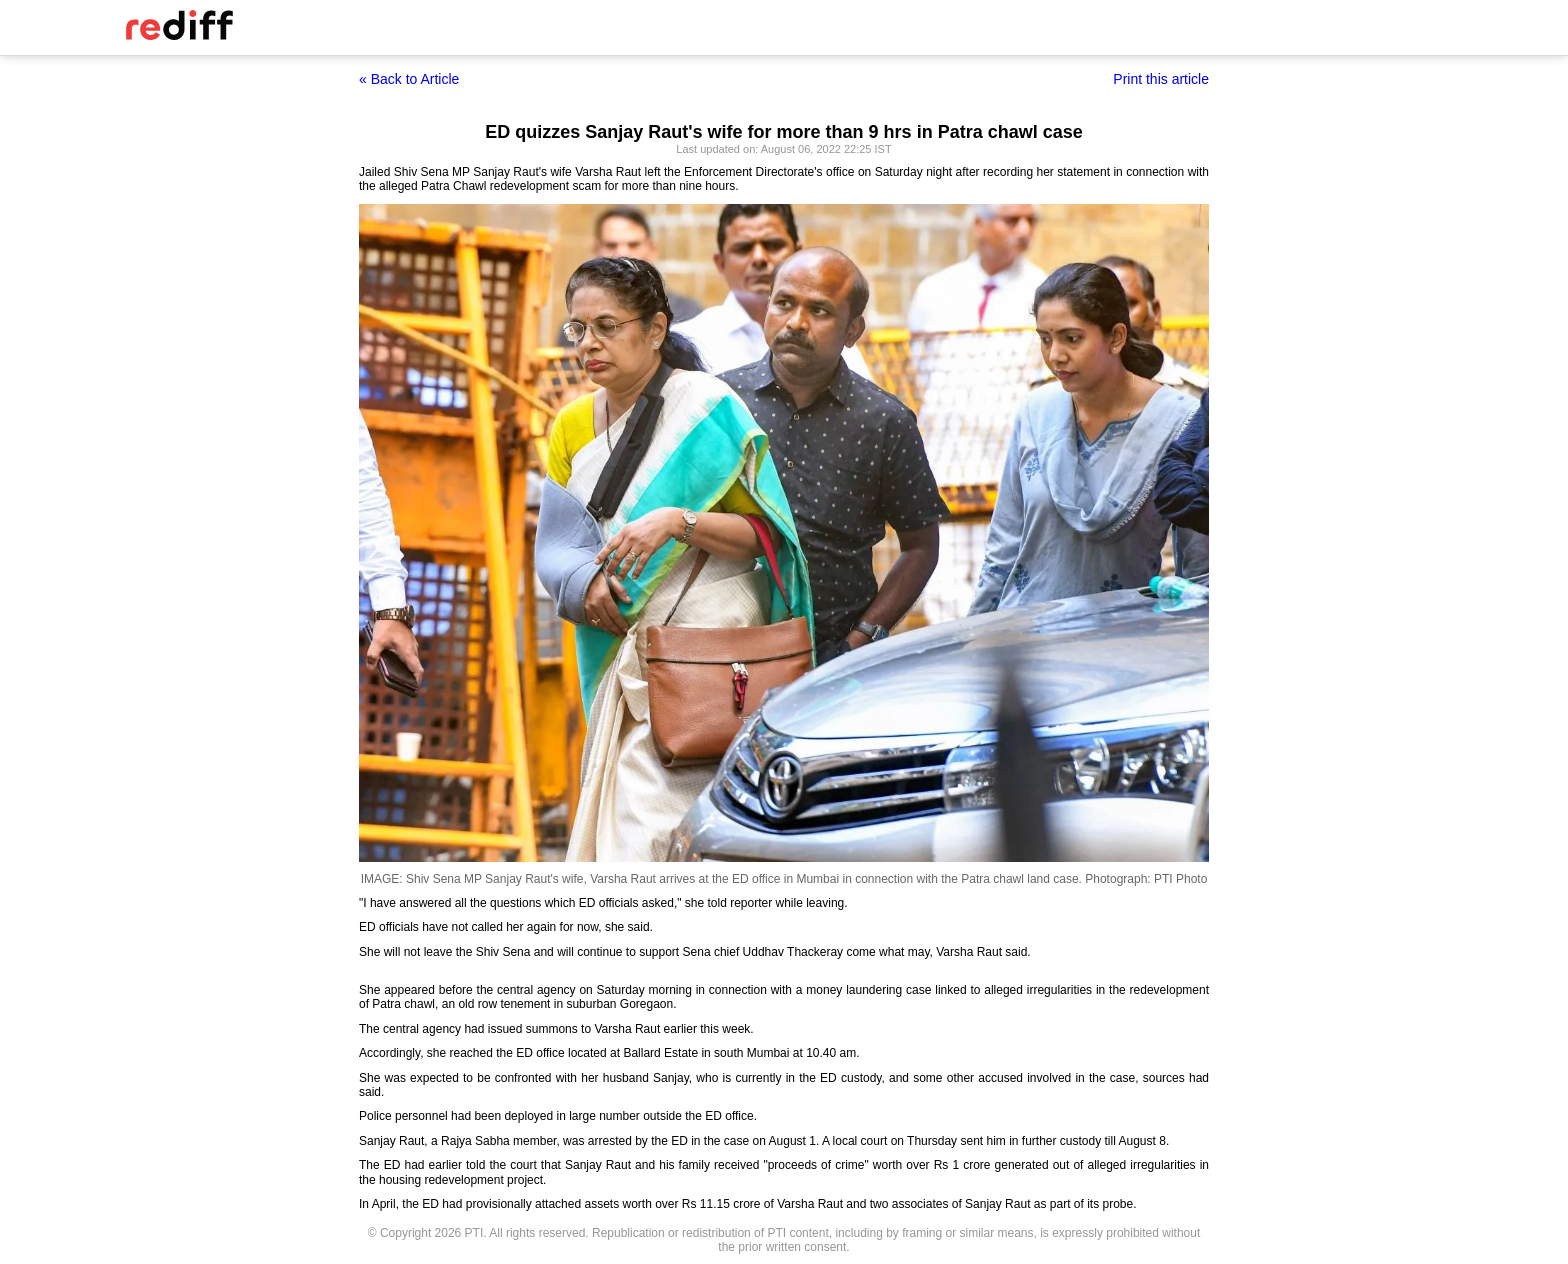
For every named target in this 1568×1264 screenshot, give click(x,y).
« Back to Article (409, 79)
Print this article (1161, 79)
